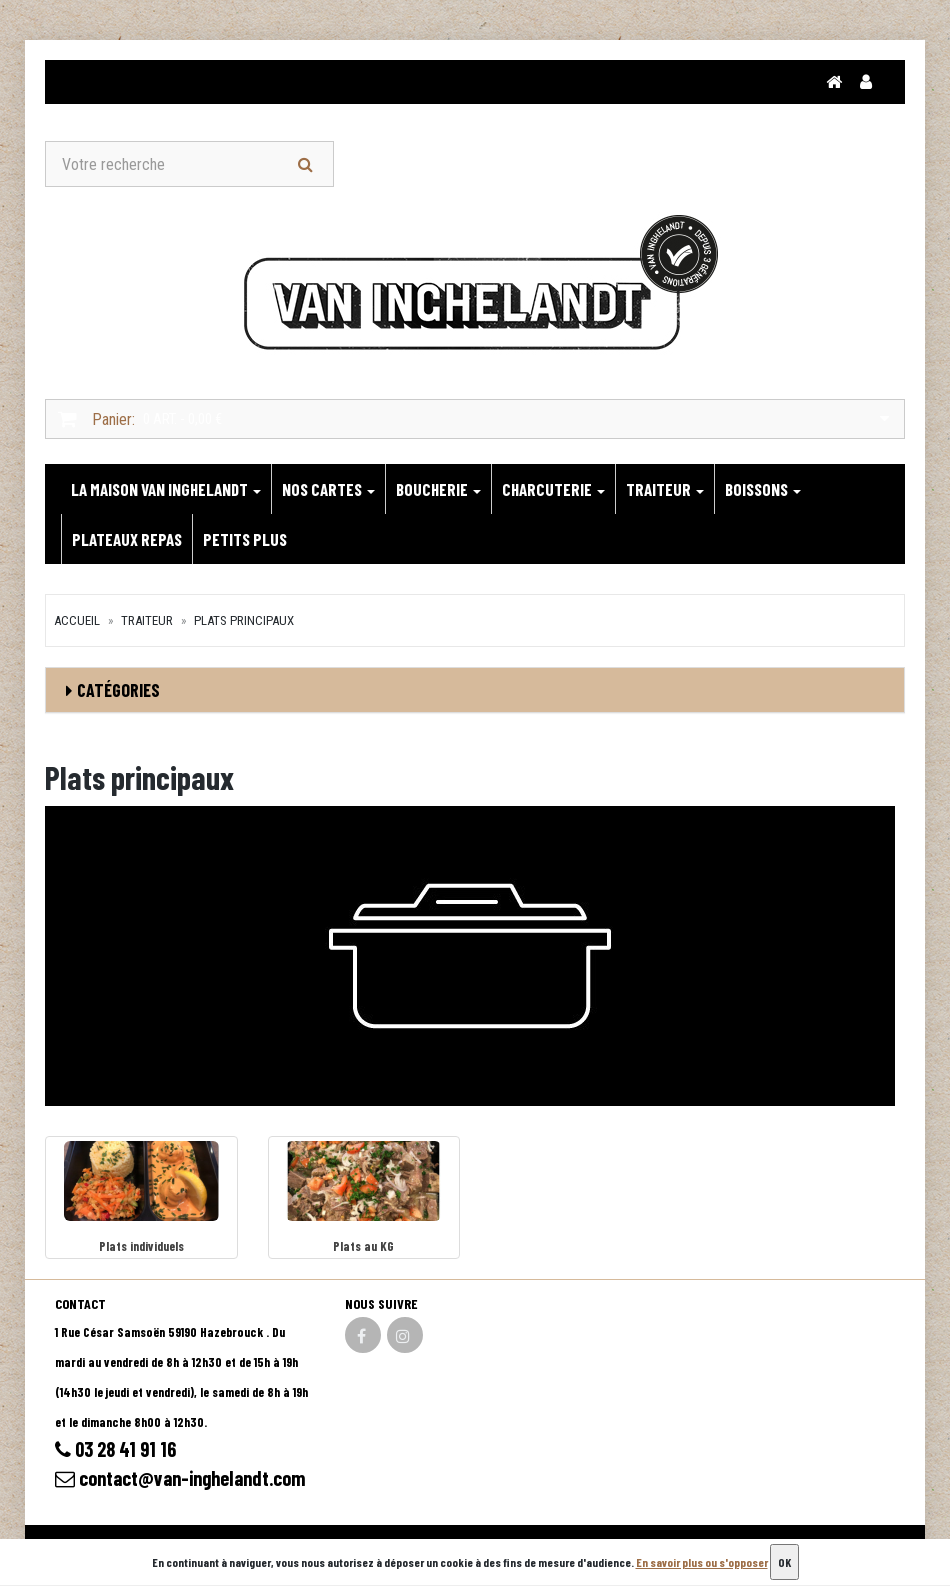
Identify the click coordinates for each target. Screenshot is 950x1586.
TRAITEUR (665, 489)
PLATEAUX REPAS (127, 539)
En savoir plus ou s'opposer (702, 1562)
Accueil (77, 620)
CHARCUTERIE (553, 489)
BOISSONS (763, 489)
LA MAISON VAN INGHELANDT (166, 489)
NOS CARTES (328, 489)
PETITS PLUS (245, 539)
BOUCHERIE (438, 489)
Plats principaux (244, 620)
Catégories (118, 690)
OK (784, 1562)
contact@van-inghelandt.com (180, 1478)
